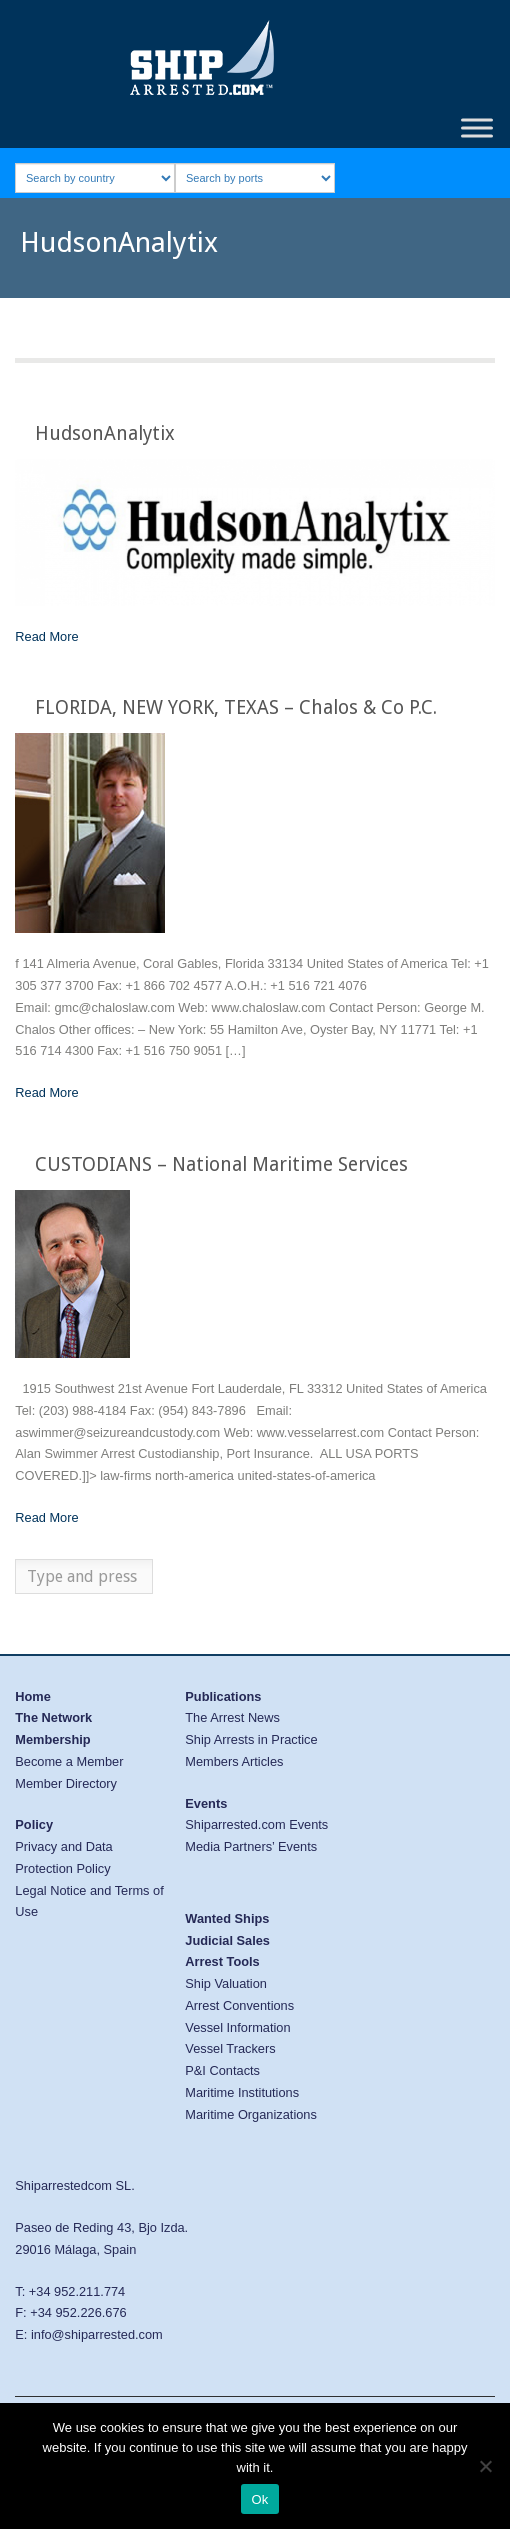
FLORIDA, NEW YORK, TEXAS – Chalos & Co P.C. (236, 707)
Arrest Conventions (239, 2005)
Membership (52, 1739)
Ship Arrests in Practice (251, 1739)
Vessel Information (237, 2027)
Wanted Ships (227, 1918)
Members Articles (234, 1761)
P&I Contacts (222, 2070)
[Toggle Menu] (477, 127)
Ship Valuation (226, 1983)
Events (206, 1803)
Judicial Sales (227, 1940)
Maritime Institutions (242, 2092)
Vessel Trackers (230, 2048)
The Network (53, 1717)
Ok (259, 2499)
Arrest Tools (222, 1961)
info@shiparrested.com (97, 2334)
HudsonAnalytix (105, 433)
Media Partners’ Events (251, 1846)
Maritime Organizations (251, 2114)
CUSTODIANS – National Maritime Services (221, 1164)
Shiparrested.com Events (256, 1824)
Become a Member (69, 1761)
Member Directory (66, 1783)
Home (33, 1696)
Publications (223, 1696)
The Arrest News (232, 1717)
